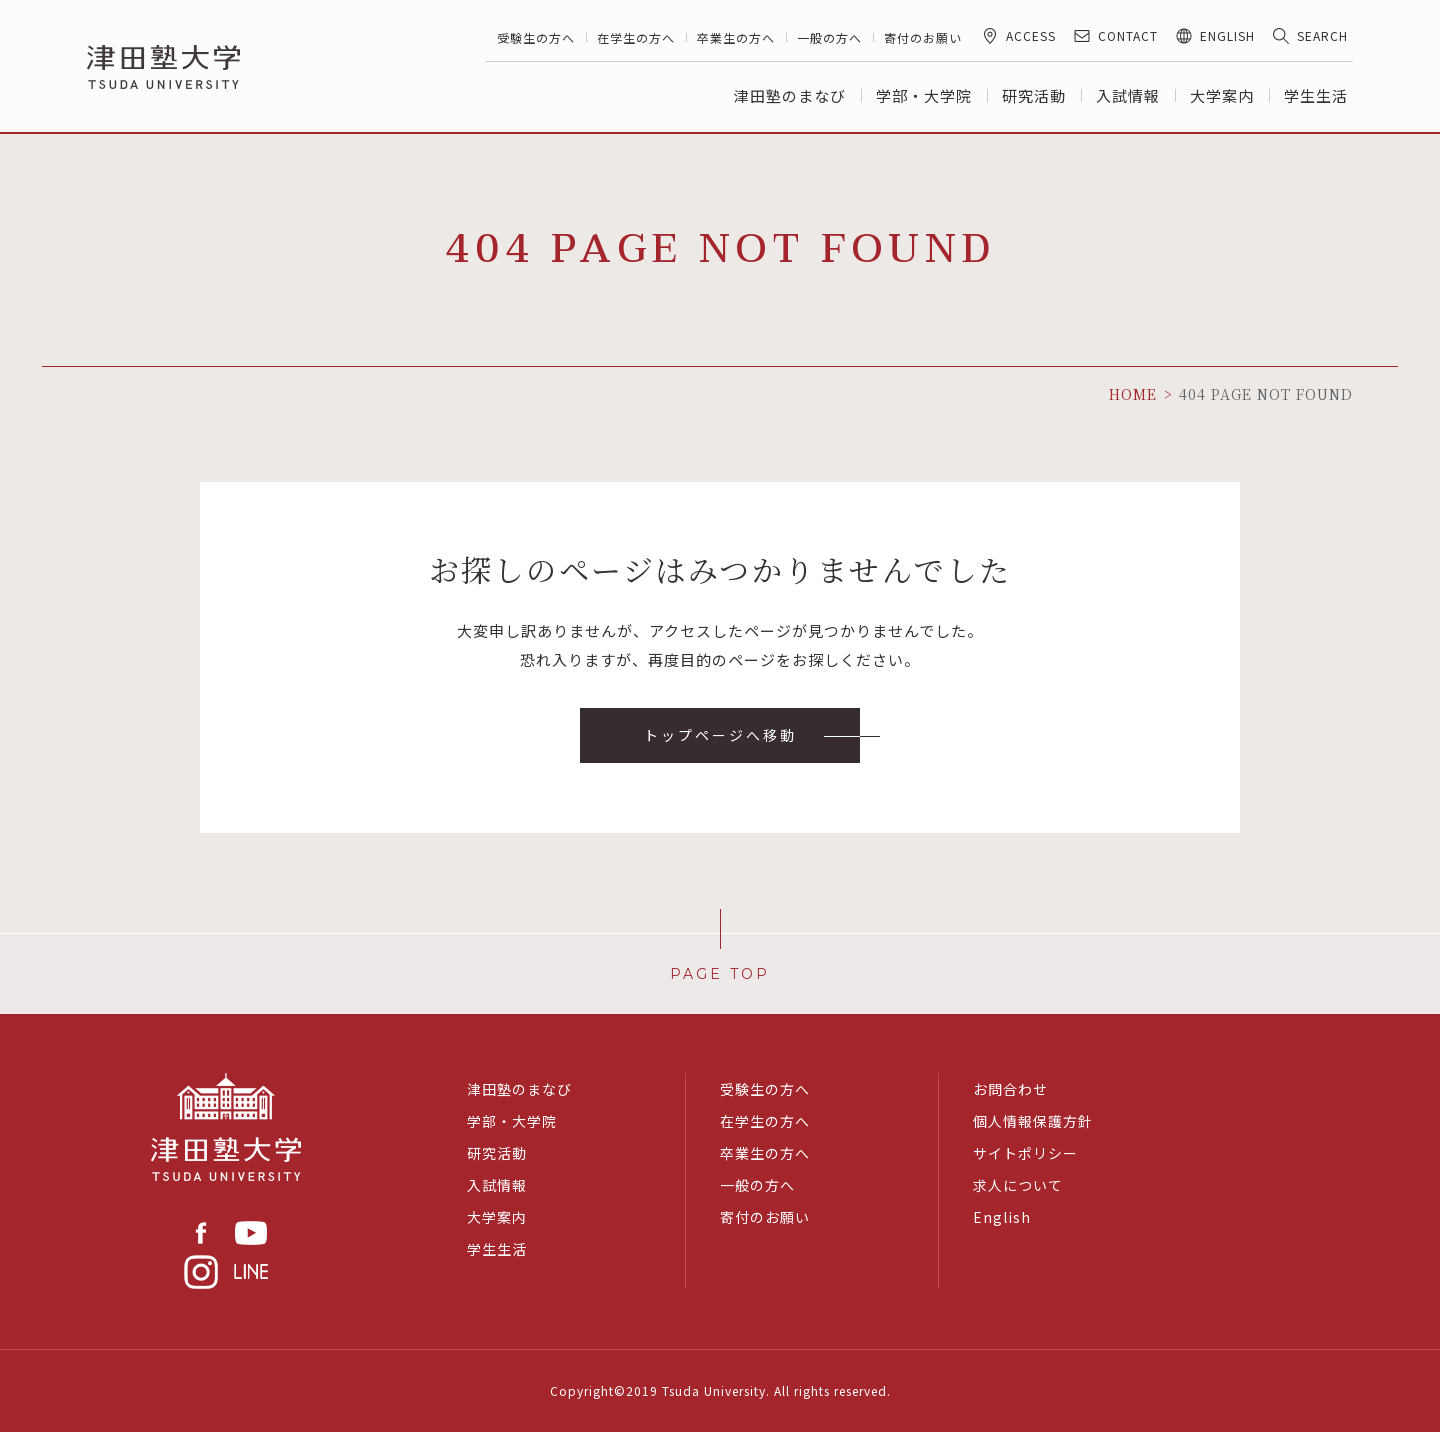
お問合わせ (1010, 1089)
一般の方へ (829, 37)
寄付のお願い (923, 37)
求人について (1018, 1185)
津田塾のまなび (790, 95)
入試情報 (1128, 95)
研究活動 (1034, 95)
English (1002, 1217)
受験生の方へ (536, 37)
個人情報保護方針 (1033, 1121)
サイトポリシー (1025, 1153)
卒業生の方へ (736, 37)
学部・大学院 (924, 95)
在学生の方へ (636, 37)
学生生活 (1316, 95)
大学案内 (1222, 95)
